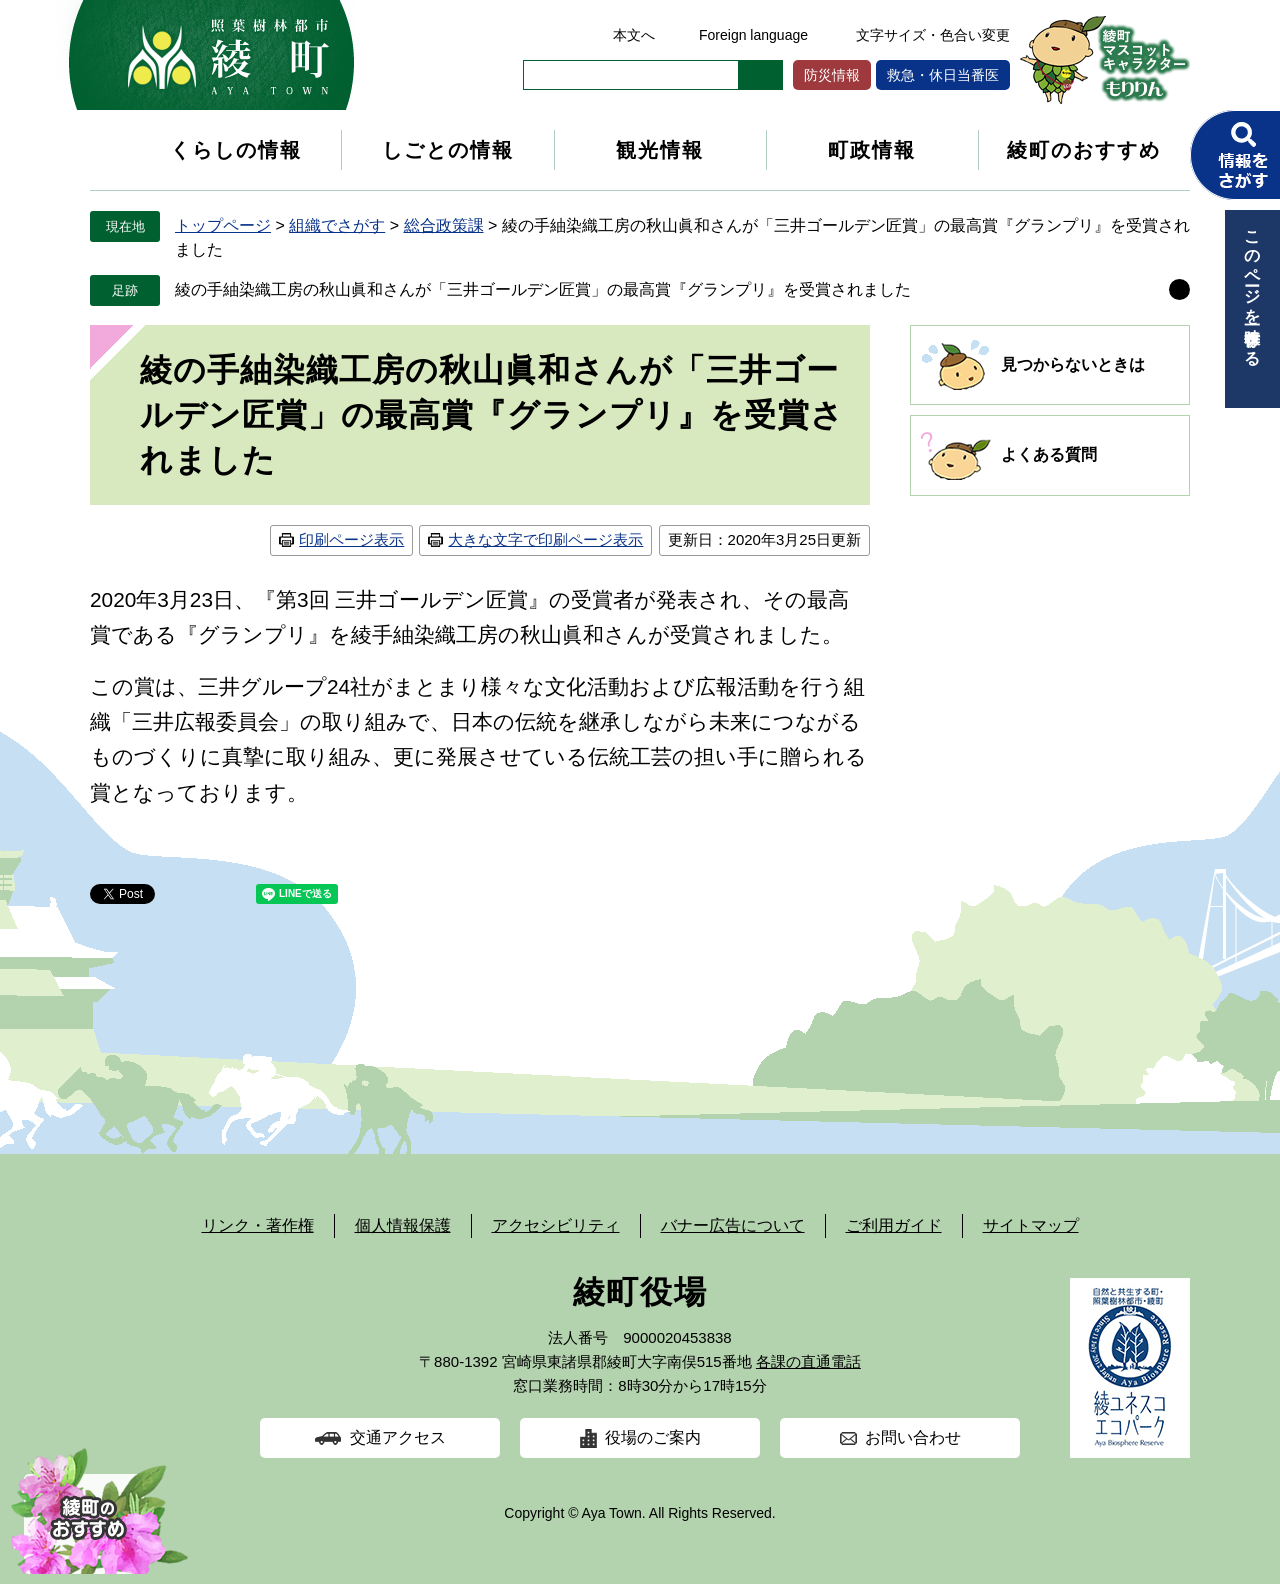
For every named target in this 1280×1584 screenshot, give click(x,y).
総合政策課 (444, 225)
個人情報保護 (403, 1225)
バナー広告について (733, 1225)
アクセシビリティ (556, 1225)
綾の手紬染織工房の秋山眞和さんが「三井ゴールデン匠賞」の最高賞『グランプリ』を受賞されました (543, 289)
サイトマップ (1031, 1225)
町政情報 (872, 150)
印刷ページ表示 (351, 539)
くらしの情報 (236, 150)
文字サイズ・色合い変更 (933, 35)
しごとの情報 (448, 150)
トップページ (223, 225)
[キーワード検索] (631, 75)
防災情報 (832, 75)
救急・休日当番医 (943, 75)
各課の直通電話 (808, 1361)
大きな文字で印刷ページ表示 (545, 539)
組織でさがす (337, 225)
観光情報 (660, 150)
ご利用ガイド (894, 1225)
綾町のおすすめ (1084, 150)
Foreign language (753, 35)
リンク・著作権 (258, 1225)
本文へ (634, 35)
